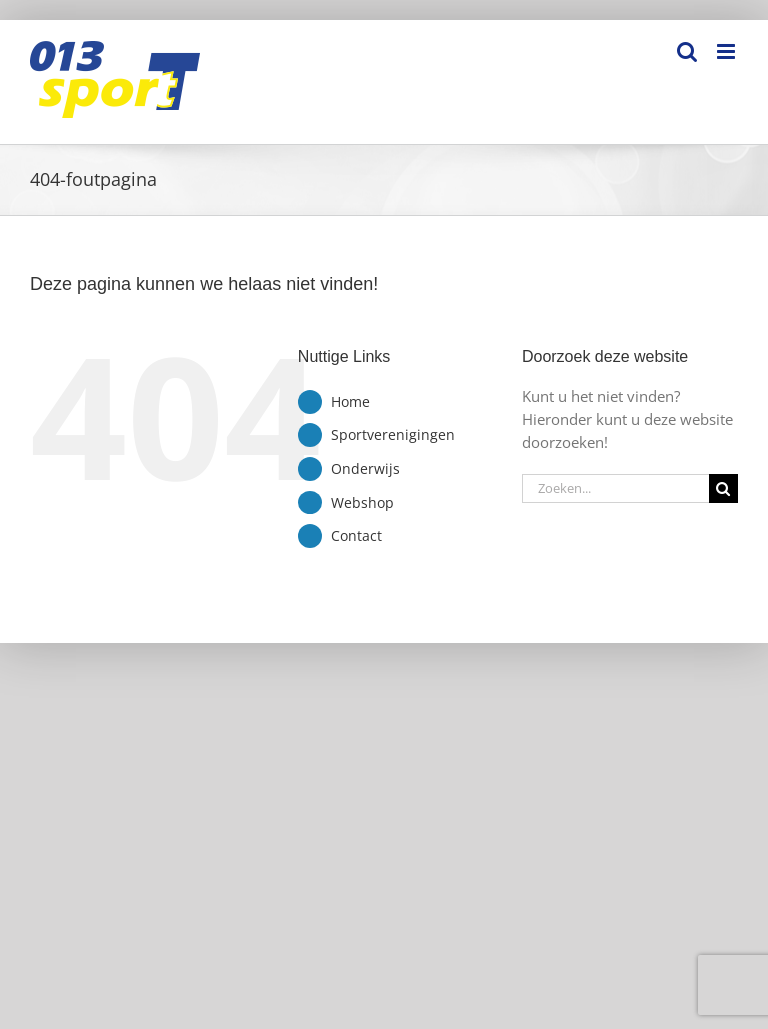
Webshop (362, 502)
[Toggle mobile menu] (727, 51)
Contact (356, 535)
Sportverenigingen (393, 434)
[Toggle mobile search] (687, 51)
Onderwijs (365, 468)
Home (350, 401)
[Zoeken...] (615, 488)
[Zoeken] (723, 488)
